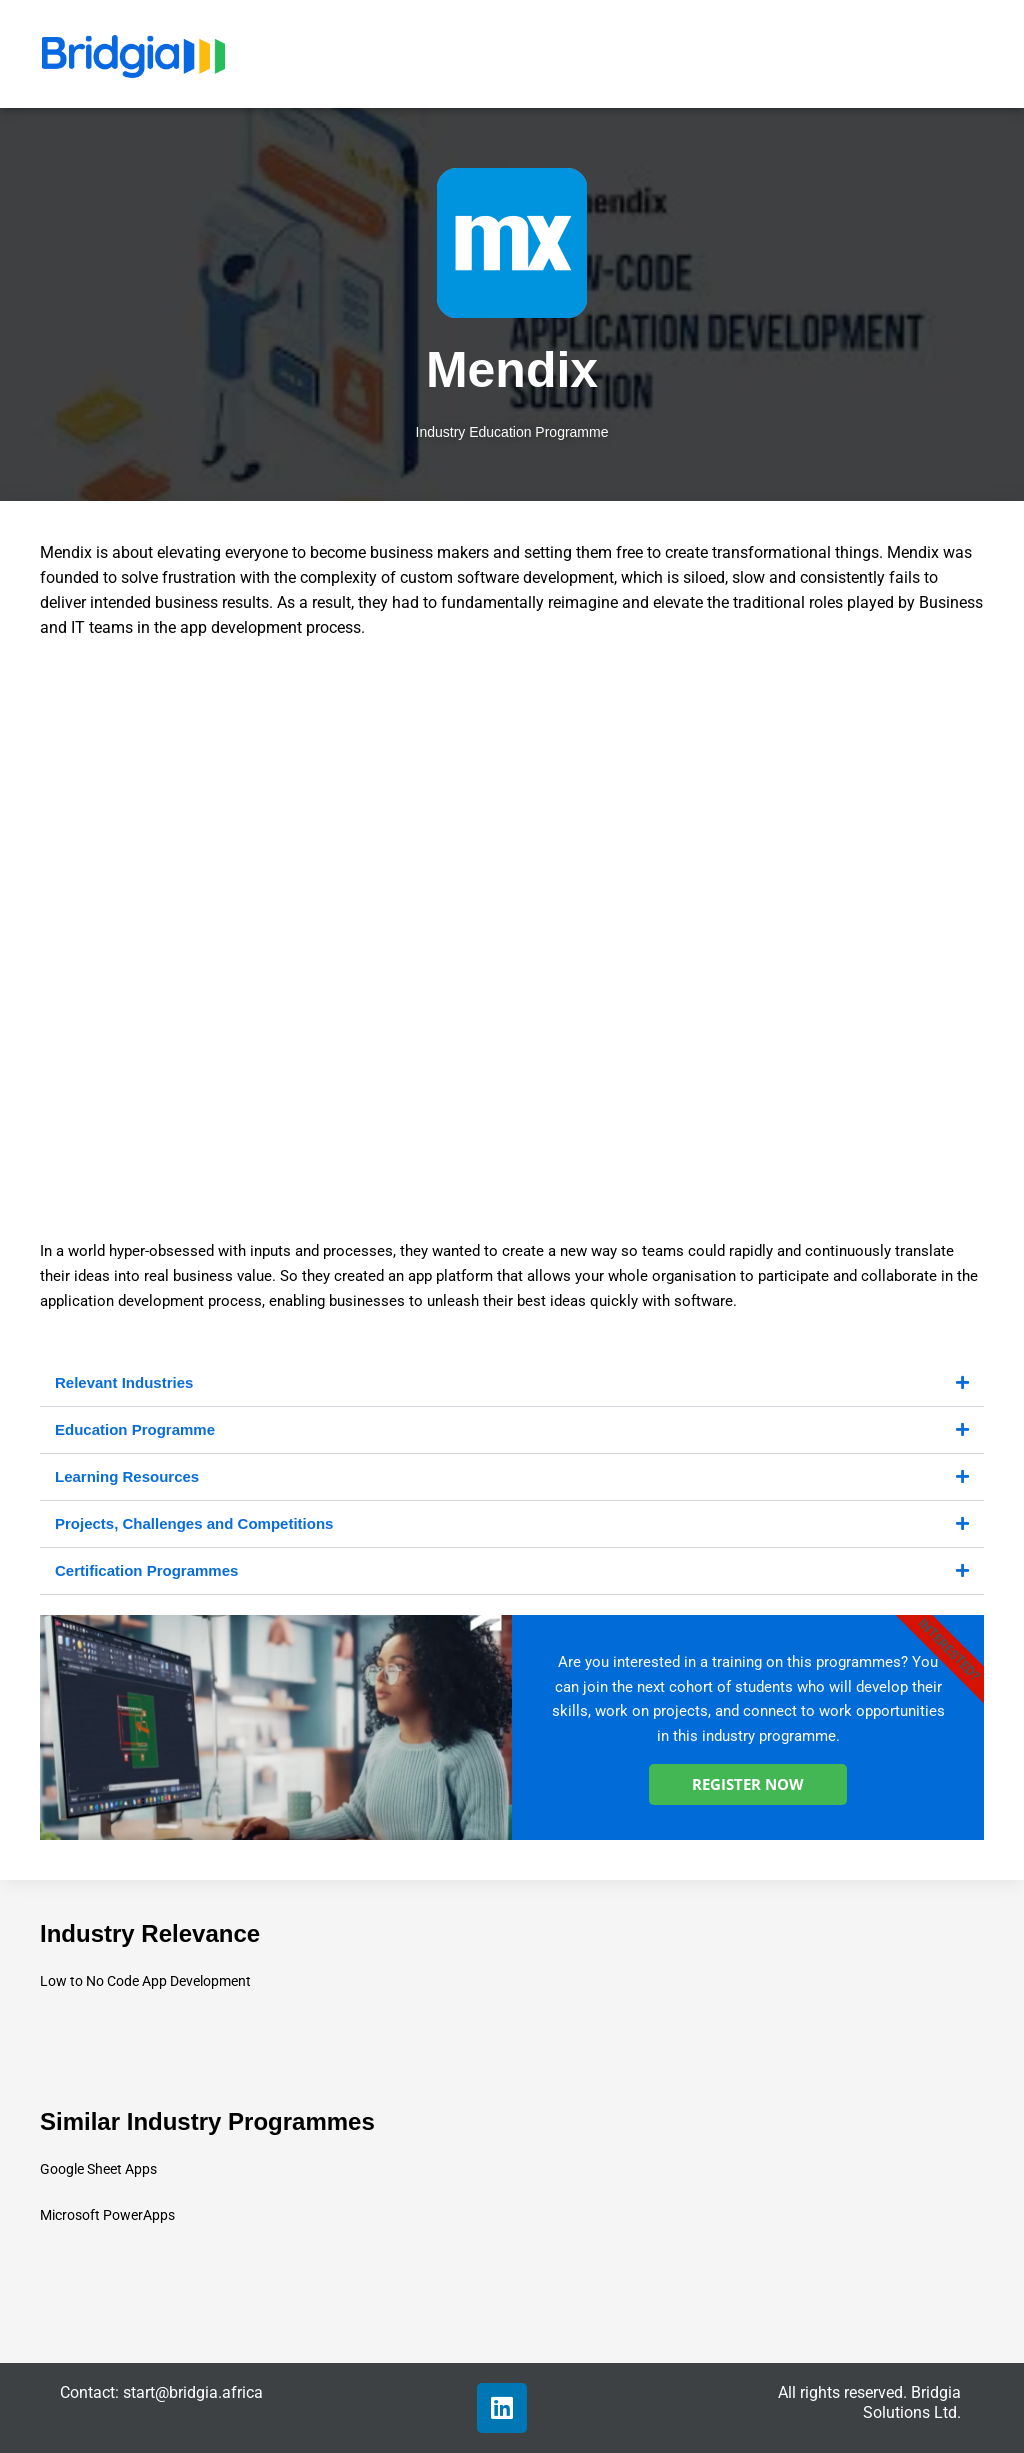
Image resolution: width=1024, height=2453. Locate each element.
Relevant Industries (124, 1382)
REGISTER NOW (748, 1784)
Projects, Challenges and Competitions (194, 1523)
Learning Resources (127, 1476)
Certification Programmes (146, 1570)
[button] (512, 1383)
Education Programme (135, 1429)
